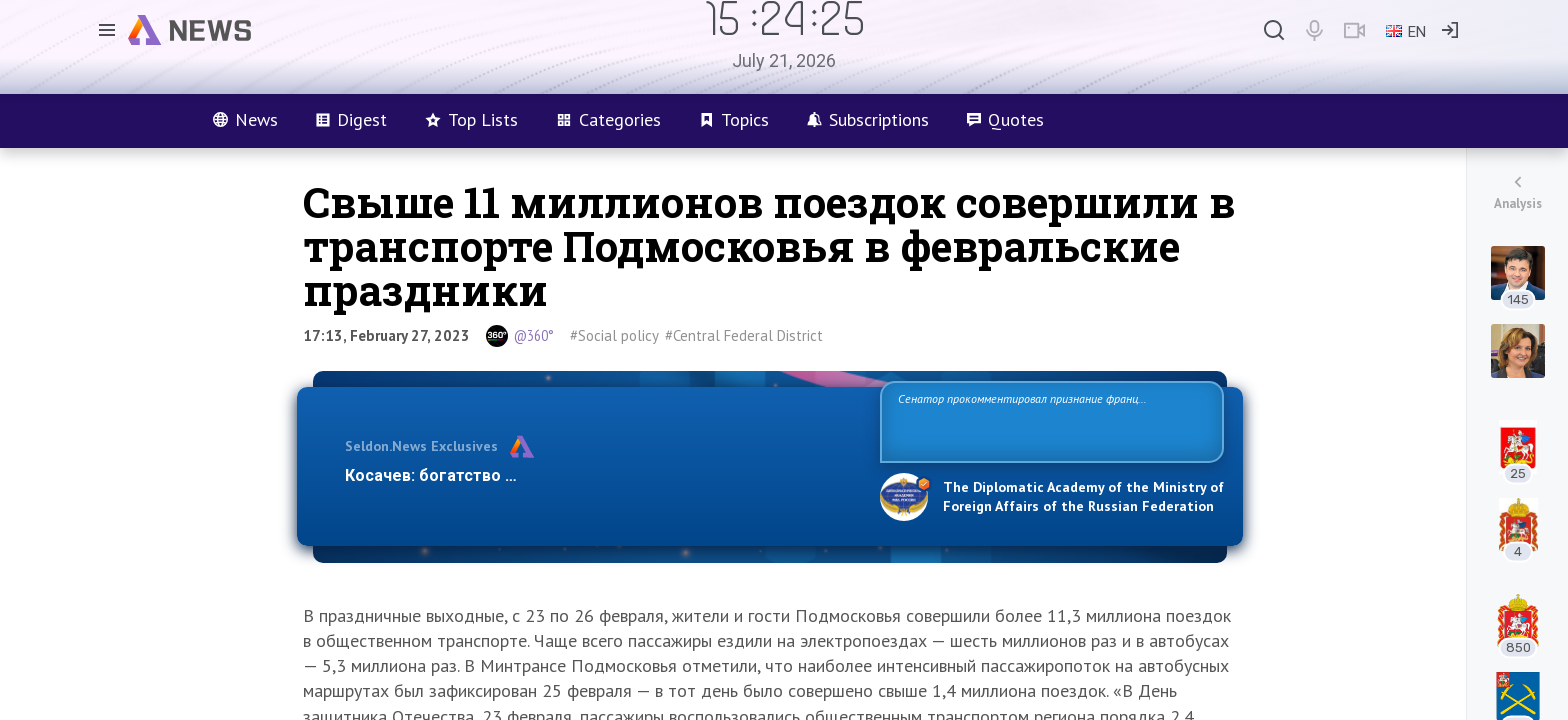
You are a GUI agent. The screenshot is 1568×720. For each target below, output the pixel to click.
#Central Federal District (744, 335)
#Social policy (614, 335)
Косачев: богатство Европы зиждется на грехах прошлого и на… (600, 475)
